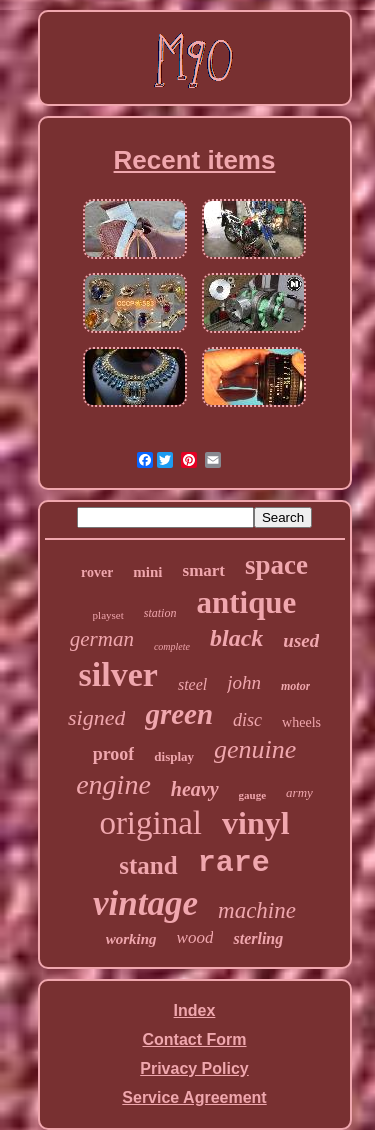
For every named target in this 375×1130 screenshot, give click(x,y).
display (174, 756)
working (131, 939)
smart (204, 570)
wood (195, 937)
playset (108, 615)
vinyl (256, 823)
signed (96, 717)
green (179, 714)
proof (114, 754)
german (102, 639)
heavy (195, 789)
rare (234, 863)
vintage (145, 903)
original (150, 823)
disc (247, 720)
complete (172, 646)
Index (195, 1010)
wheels (301, 722)
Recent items (195, 160)
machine (257, 910)
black (236, 638)
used (301, 640)
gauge (253, 795)
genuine (255, 749)
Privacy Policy (194, 1068)
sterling (258, 938)
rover (97, 572)
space (276, 565)
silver (118, 674)
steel (192, 684)
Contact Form (195, 1039)
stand (148, 865)
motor (295, 686)
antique (246, 602)
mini (147, 572)
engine (113, 784)
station (160, 613)
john (244, 682)
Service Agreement (194, 1097)
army (299, 792)
